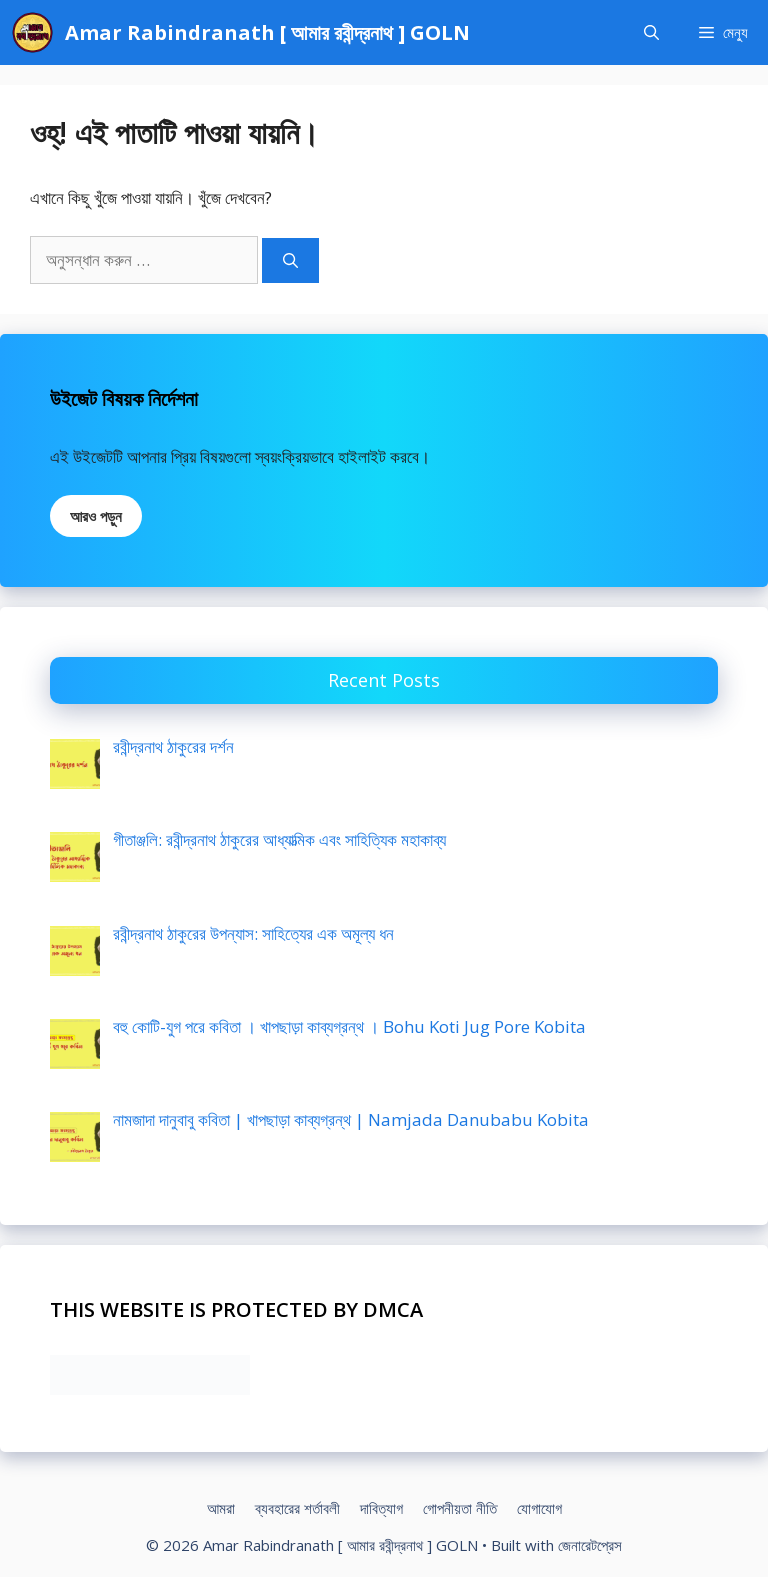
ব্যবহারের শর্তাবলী (297, 1508)
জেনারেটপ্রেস (590, 1545)
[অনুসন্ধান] (290, 260)
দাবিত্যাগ (381, 1508)
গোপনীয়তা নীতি (460, 1508)
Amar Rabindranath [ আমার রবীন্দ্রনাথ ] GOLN (267, 32)
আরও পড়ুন (96, 516)
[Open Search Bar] (651, 32)
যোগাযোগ (539, 1508)
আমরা (221, 1508)
